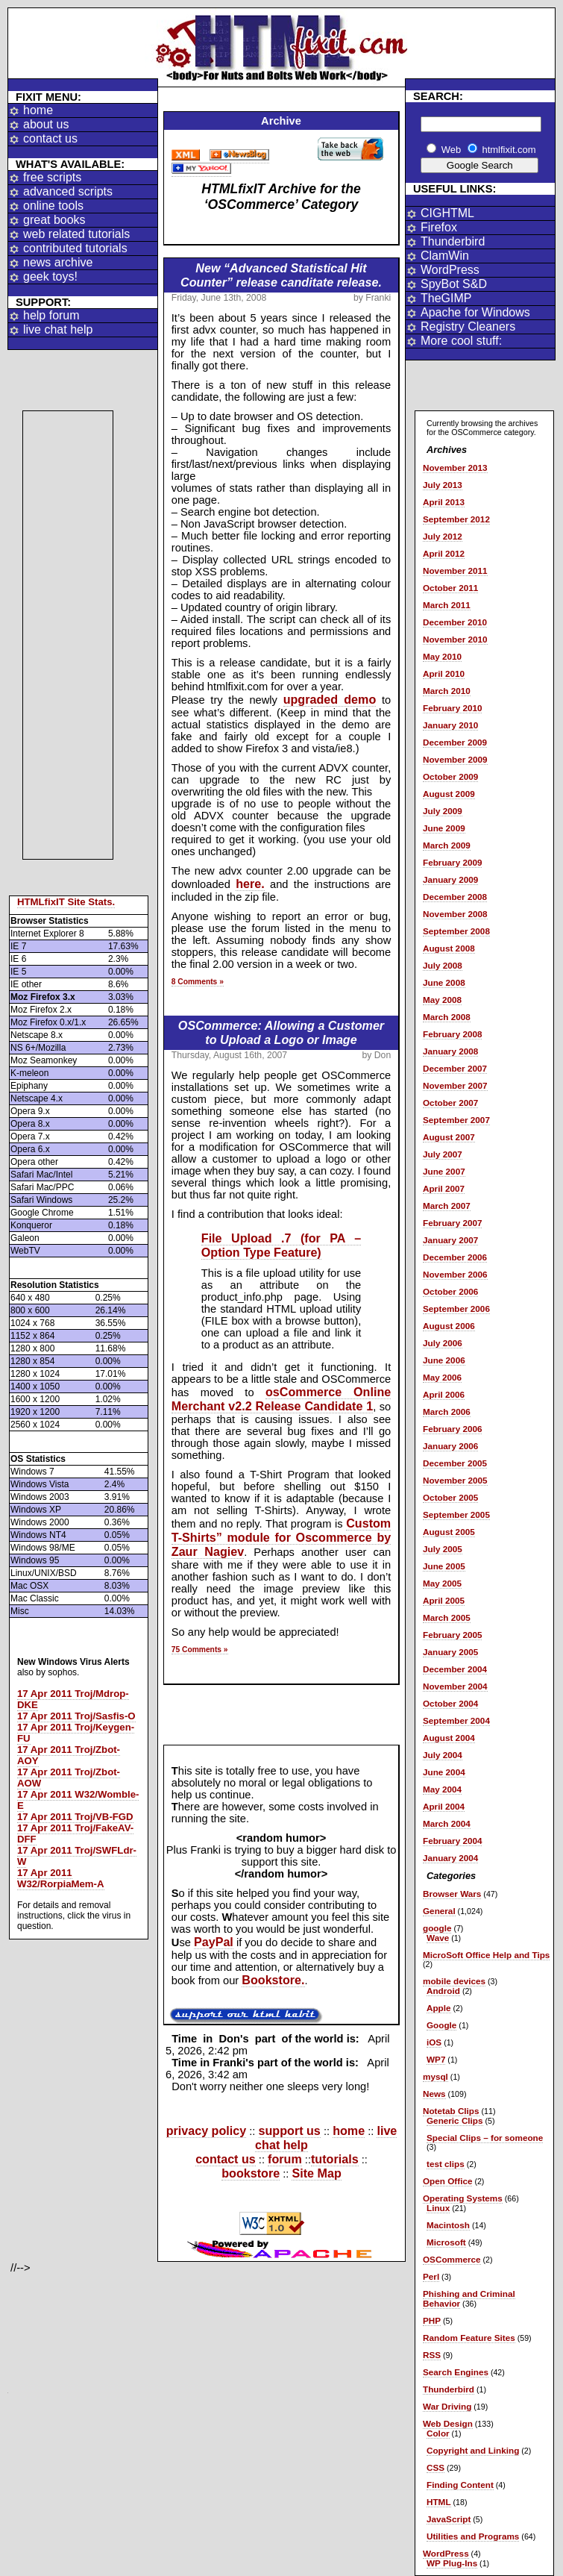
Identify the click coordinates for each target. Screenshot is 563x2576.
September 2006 (456, 1308)
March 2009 (447, 845)
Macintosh (448, 2225)
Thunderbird (453, 241)
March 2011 (447, 605)
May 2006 (442, 1377)
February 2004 (452, 1840)
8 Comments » (198, 982)
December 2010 (455, 622)
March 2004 (447, 1823)
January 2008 (450, 1051)
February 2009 (452, 862)
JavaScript (449, 2519)
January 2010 (450, 725)
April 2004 (444, 1806)
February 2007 (452, 1223)
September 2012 (456, 519)
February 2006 (452, 1429)
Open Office (447, 2181)
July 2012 (442, 536)
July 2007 (442, 1154)
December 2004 (455, 1669)
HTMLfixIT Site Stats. (66, 901)
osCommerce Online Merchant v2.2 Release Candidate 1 (281, 1399)
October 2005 (450, 1497)
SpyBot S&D (454, 284)
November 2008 (455, 914)
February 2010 (452, 708)
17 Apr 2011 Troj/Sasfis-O (76, 1716)
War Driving (447, 2406)
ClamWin (445, 255)
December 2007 (455, 1068)
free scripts (52, 177)
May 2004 (442, 1789)
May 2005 (442, 1583)
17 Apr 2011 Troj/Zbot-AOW (68, 1777)
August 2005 (449, 1531)
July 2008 (442, 965)
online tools (53, 205)
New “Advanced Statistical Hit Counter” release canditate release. (281, 275)
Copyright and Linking (473, 2450)
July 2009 (442, 811)
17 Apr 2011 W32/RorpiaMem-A (60, 1878)
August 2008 (449, 948)
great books (54, 219)
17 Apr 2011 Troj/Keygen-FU (75, 1733)
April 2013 (444, 502)
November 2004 (455, 1686)
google (437, 1928)
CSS (435, 2467)
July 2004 (442, 1755)
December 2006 (455, 1257)
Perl (431, 2276)
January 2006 (450, 1446)
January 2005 (450, 1652)
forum (285, 2159)
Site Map (316, 2173)
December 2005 (455, 1463)
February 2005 (452, 1634)
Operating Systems (463, 2198)
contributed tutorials (75, 248)
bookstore (250, 2173)
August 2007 (449, 1137)
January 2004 (450, 1858)
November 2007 (455, 1085)
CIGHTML (447, 213)
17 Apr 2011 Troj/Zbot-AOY (68, 1755)
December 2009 (455, 742)
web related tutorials (76, 234)
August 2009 (449, 793)
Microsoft (446, 2242)
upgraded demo (330, 699)
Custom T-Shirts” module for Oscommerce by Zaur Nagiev (281, 1537)
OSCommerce (452, 2259)
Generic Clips (455, 2120)
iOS (434, 2042)
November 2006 (455, 1274)
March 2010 (447, 690)
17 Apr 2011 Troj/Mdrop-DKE (73, 1699)
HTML (439, 2502)
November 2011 (455, 570)
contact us (50, 138)
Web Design (448, 2423)
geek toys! (50, 276)
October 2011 (450, 588)
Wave (438, 1937)
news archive (57, 262)
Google (441, 2025)
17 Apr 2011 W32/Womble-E (78, 1800)
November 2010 (455, 639)
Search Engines (455, 2372)
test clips (446, 2164)
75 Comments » (200, 1649)
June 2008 (444, 982)
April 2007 (444, 1188)
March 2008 (447, 1017)
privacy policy (206, 2130)
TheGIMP (446, 298)
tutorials (335, 2159)
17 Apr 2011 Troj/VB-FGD (75, 1816)
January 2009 (450, 879)
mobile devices (454, 1981)
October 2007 (450, 1102)
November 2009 (455, 759)
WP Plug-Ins (452, 2563)
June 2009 (444, 828)
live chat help (57, 329)
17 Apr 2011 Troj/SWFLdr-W (76, 1856)
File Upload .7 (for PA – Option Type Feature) (281, 1245)
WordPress (450, 269)
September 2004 (456, 1720)
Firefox (439, 227)
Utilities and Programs (473, 2536)
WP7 (436, 2059)
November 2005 (455, 1480)
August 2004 (449, 1737)
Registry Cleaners (468, 326)
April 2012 (444, 553)
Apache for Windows (475, 312)
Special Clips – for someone (485, 2137)
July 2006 (442, 1343)
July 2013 (442, 485)
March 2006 (447, 1411)
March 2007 (447, 1205)
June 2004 (444, 1772)
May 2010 (442, 656)
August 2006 (449, 1326)
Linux (438, 2208)
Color (438, 2433)
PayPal (213, 1941)
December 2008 (455, 896)
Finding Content (460, 2484)
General (439, 1911)
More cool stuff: (461, 340)
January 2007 (450, 1240)
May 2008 (442, 999)
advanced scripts (68, 191)
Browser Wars (452, 1893)
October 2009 (450, 776)
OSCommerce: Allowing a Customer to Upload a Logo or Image (281, 1032)
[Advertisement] (68, 635)
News (434, 2093)
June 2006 (444, 1360)
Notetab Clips (451, 2111)
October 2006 (450, 1291)
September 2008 (456, 931)
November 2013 (455, 467)
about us (46, 124)
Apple (439, 2008)
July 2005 (442, 1549)
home (38, 110)
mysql (435, 2076)
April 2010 (444, 673)
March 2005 (447, 1617)
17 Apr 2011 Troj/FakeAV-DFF (75, 1833)
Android (443, 1990)
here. (250, 883)
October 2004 (450, 1703)
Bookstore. (273, 1979)
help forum (51, 315)
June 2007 (444, 1171)
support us (290, 2130)
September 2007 (456, 1120)
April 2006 (444, 1394)
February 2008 (452, 1034)
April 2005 (444, 1600)
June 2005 (444, 1566)
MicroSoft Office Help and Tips (486, 1955)
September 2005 (456, 1514)
